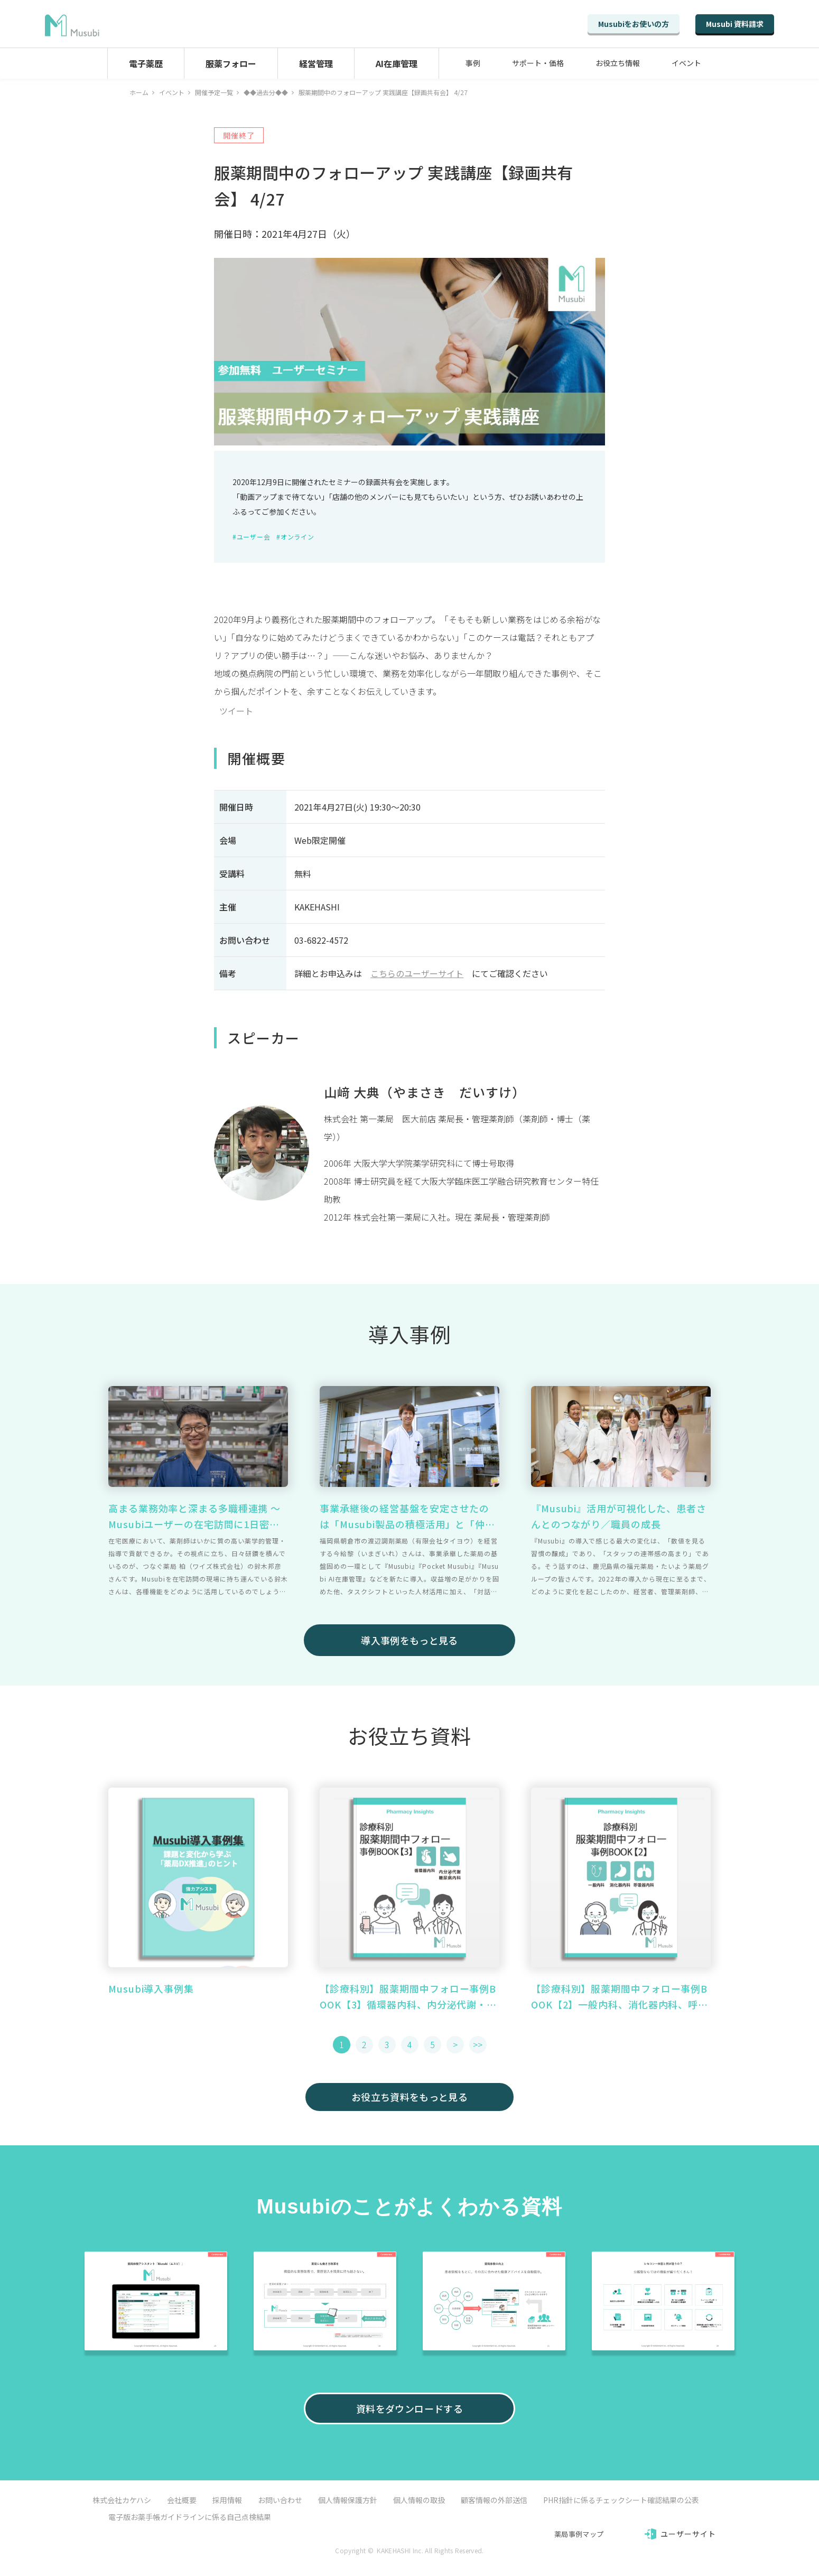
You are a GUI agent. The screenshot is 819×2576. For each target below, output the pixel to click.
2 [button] (364, 2044)
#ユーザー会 (251, 536)
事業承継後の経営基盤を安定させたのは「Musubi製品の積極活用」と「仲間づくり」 (407, 1516)
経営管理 (316, 63)
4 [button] (409, 2044)
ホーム (138, 92)
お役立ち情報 (617, 63)
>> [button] (477, 2044)
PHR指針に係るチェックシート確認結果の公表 (621, 2500)
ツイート (236, 710)
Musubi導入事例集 (151, 1988)
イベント (686, 63)
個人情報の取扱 (419, 2500)
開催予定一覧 (214, 92)
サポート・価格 (538, 63)
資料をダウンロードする (409, 2408)
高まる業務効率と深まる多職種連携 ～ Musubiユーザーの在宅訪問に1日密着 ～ (194, 1516)
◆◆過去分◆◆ (266, 92)
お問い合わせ (280, 2500)
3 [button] (387, 2044)
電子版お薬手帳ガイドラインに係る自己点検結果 (189, 2517)
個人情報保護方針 (347, 2500)
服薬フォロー (231, 63)
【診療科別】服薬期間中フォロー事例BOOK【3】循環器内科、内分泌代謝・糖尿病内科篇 (408, 1997)
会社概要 (182, 2500)
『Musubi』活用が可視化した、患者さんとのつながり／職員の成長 (618, 1516)
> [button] (455, 2044)
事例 (473, 63)
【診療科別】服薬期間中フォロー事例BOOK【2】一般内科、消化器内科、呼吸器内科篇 (619, 1997)
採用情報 (227, 2500)
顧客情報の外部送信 (494, 2500)
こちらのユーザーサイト (416, 973)
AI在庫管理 (396, 63)
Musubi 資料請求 (735, 23)
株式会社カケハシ (121, 2500)
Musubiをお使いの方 (633, 23)
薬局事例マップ (578, 2534)
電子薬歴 (146, 63)
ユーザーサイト (688, 2533)
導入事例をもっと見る (409, 1640)
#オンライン (295, 536)
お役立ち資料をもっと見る (409, 2097)
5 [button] (432, 2044)
